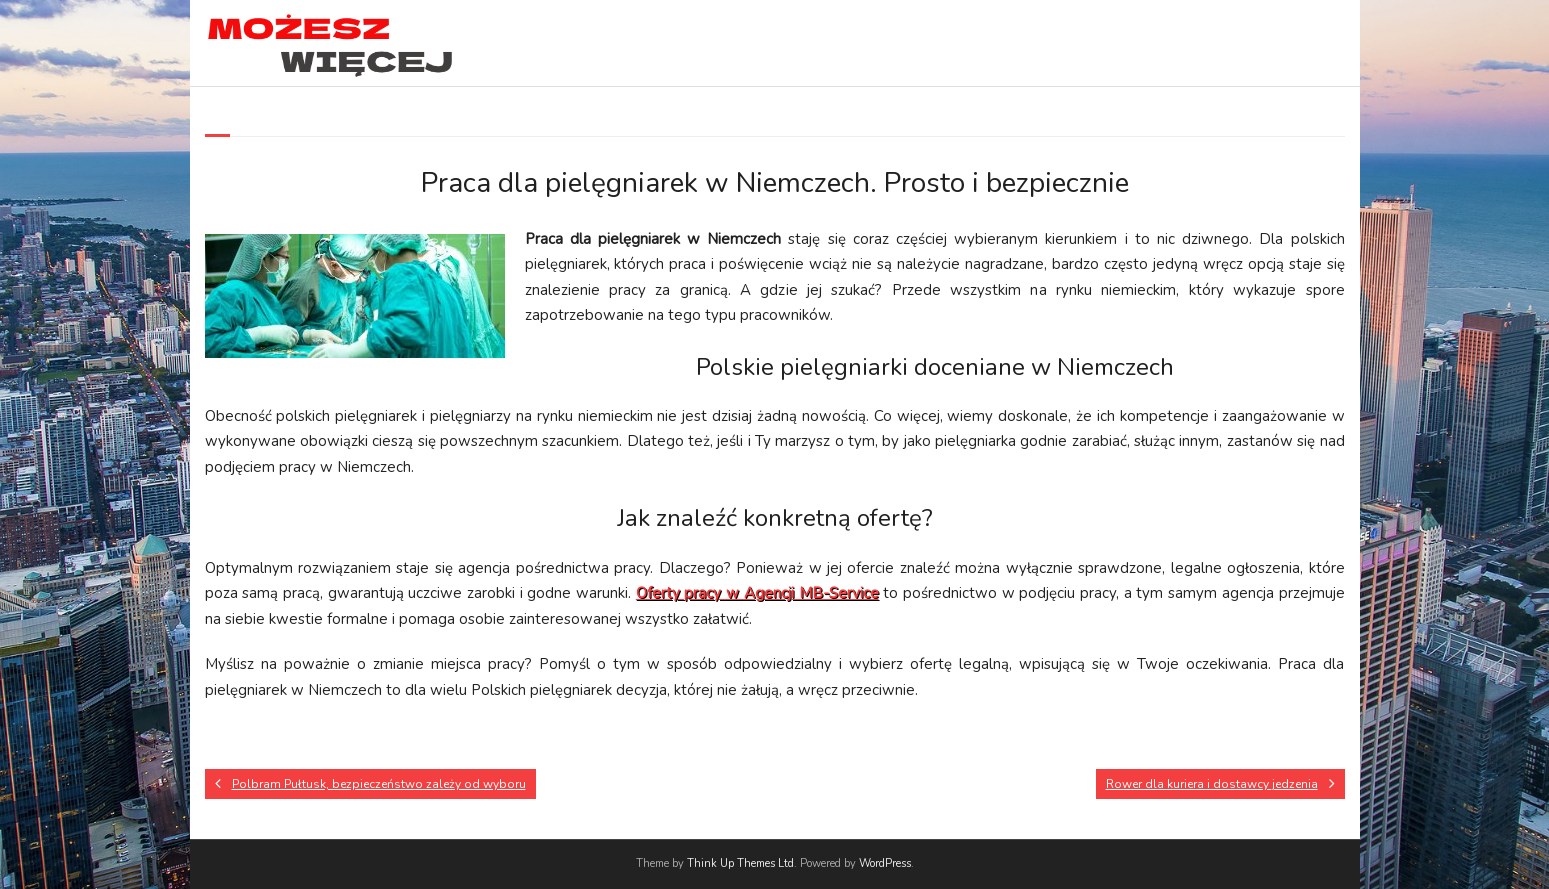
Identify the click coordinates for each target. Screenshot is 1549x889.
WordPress (885, 863)
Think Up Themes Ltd (740, 863)
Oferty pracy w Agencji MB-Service (757, 593)
